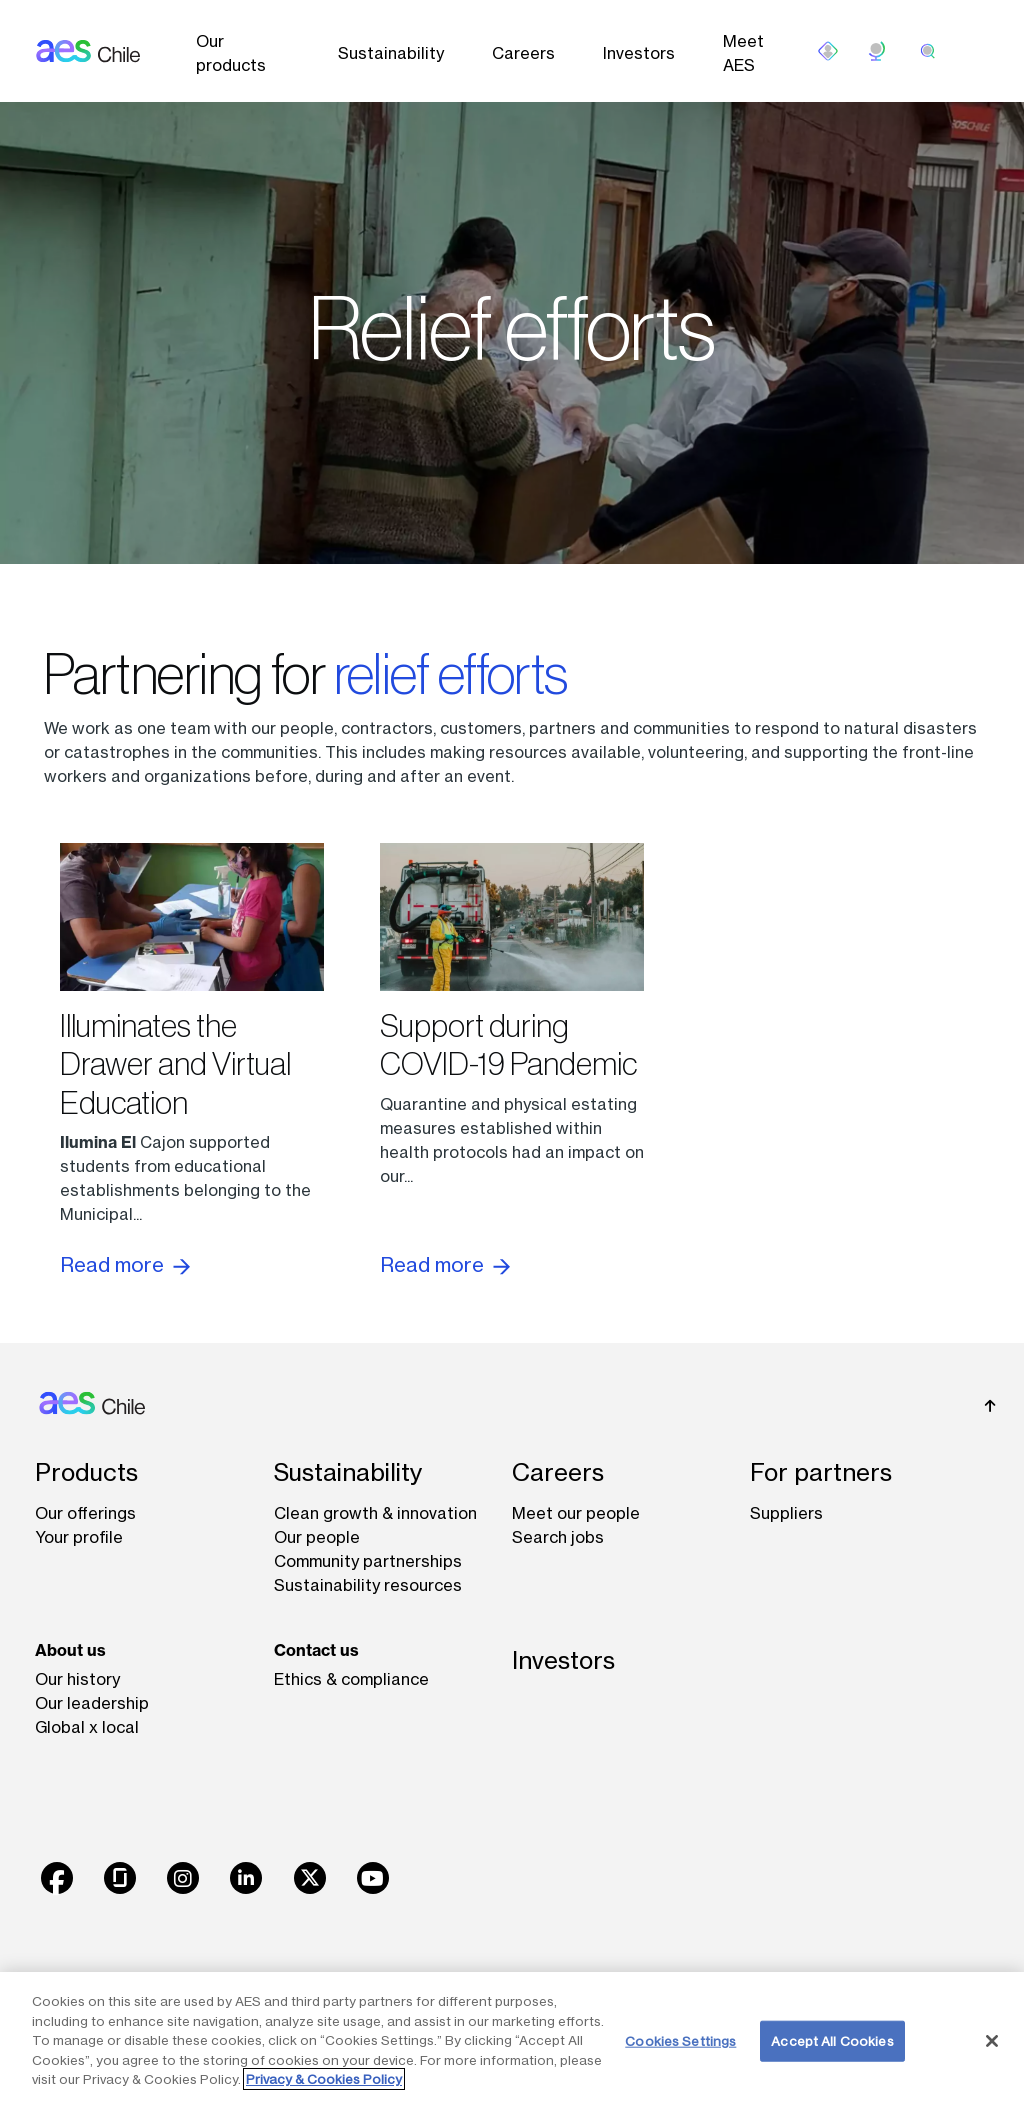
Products (86, 1472)
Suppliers (786, 1513)
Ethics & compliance (351, 1679)
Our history (77, 1679)
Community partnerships (368, 1561)
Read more (125, 1264)
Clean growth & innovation (375, 1513)
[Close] (992, 2041)
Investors (639, 53)
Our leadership (92, 1703)
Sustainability (391, 53)
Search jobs (558, 1537)
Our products (231, 53)
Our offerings (85, 1513)
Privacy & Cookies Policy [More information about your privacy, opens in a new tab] (324, 2079)
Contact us (316, 1650)
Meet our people (576, 1513)
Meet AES (743, 53)
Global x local (87, 1727)
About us (70, 1650)
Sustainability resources (368, 1585)
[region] (512, 2042)
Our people (317, 1537)
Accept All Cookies (832, 2040)
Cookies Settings (680, 2040)
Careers (523, 53)
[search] (928, 51)
